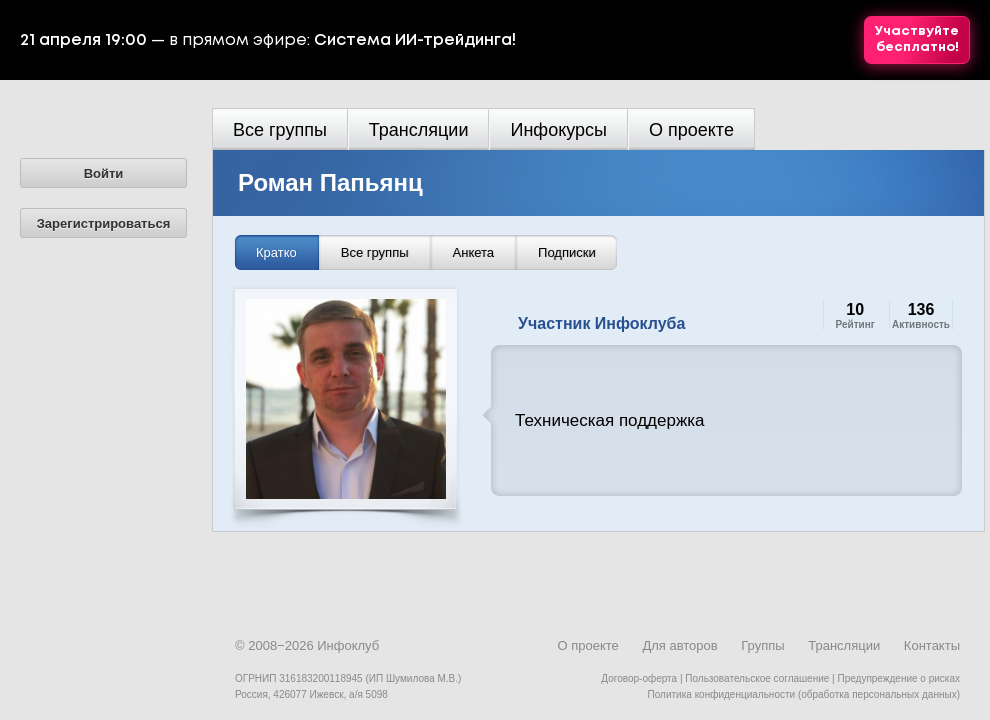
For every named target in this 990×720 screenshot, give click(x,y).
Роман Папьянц (330, 182)
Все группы (280, 130)
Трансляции (419, 130)
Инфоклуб (348, 645)
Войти (104, 173)
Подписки (567, 252)
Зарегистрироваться (104, 223)
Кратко (276, 252)
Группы (762, 645)
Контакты (932, 645)
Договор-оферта (639, 678)
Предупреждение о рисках (898, 678)
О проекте (691, 130)
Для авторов (679, 645)
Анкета (474, 252)
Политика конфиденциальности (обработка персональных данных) (804, 694)
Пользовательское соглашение (757, 678)
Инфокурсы (558, 130)
